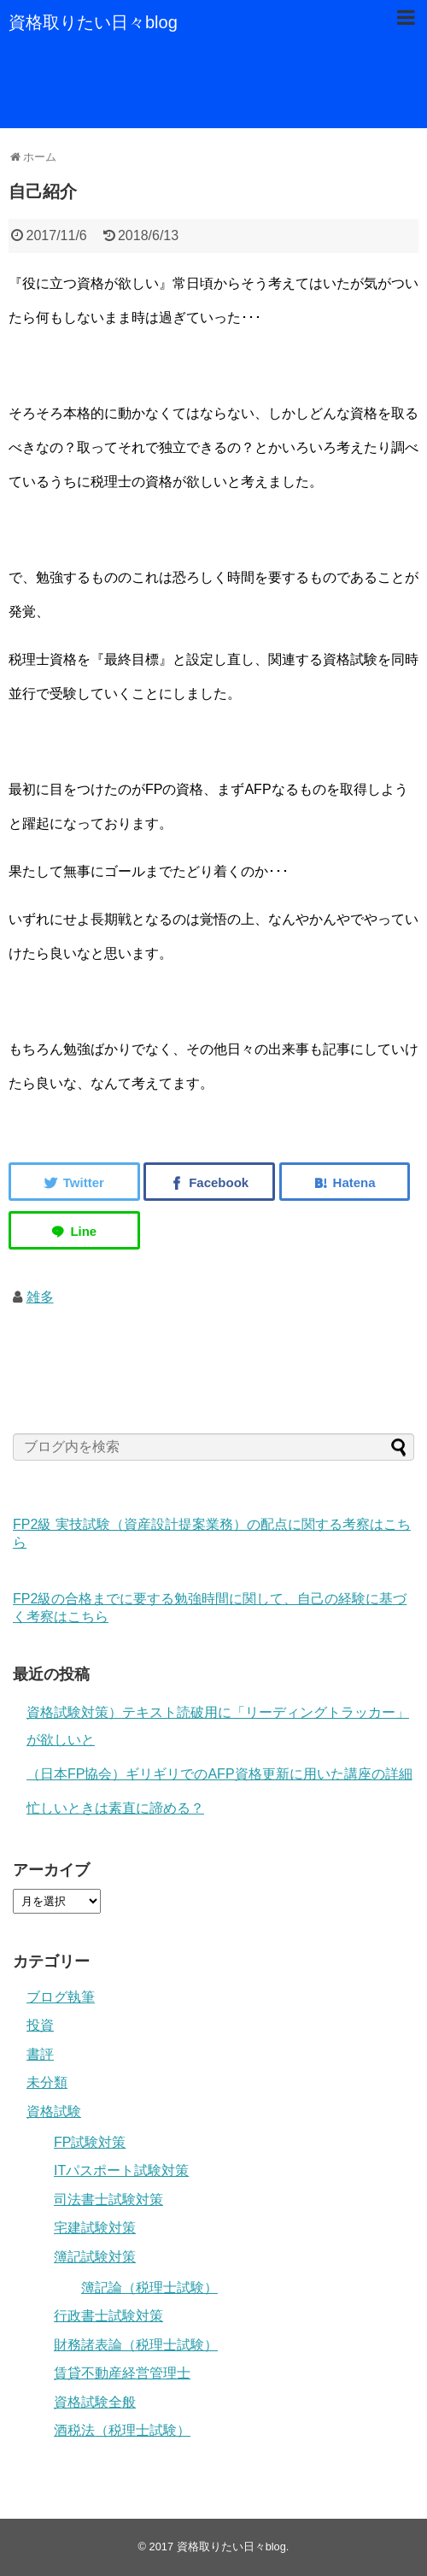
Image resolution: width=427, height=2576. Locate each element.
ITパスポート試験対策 (121, 2170)
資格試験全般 (95, 2402)
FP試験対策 (90, 2142)
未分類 (46, 2082)
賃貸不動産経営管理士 (122, 2373)
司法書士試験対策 (108, 2199)
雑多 (40, 1297)
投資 (40, 2025)
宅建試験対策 (95, 2227)
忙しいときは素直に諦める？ (115, 1808)
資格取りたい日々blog (93, 22)
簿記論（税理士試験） (149, 2287)
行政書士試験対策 (108, 2315)
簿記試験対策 (95, 2257)
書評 (40, 2054)
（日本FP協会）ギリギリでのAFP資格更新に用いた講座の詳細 (219, 1774)
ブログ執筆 (60, 1997)
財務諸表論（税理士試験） (136, 2345)
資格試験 (53, 2111)
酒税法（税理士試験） (122, 2430)
